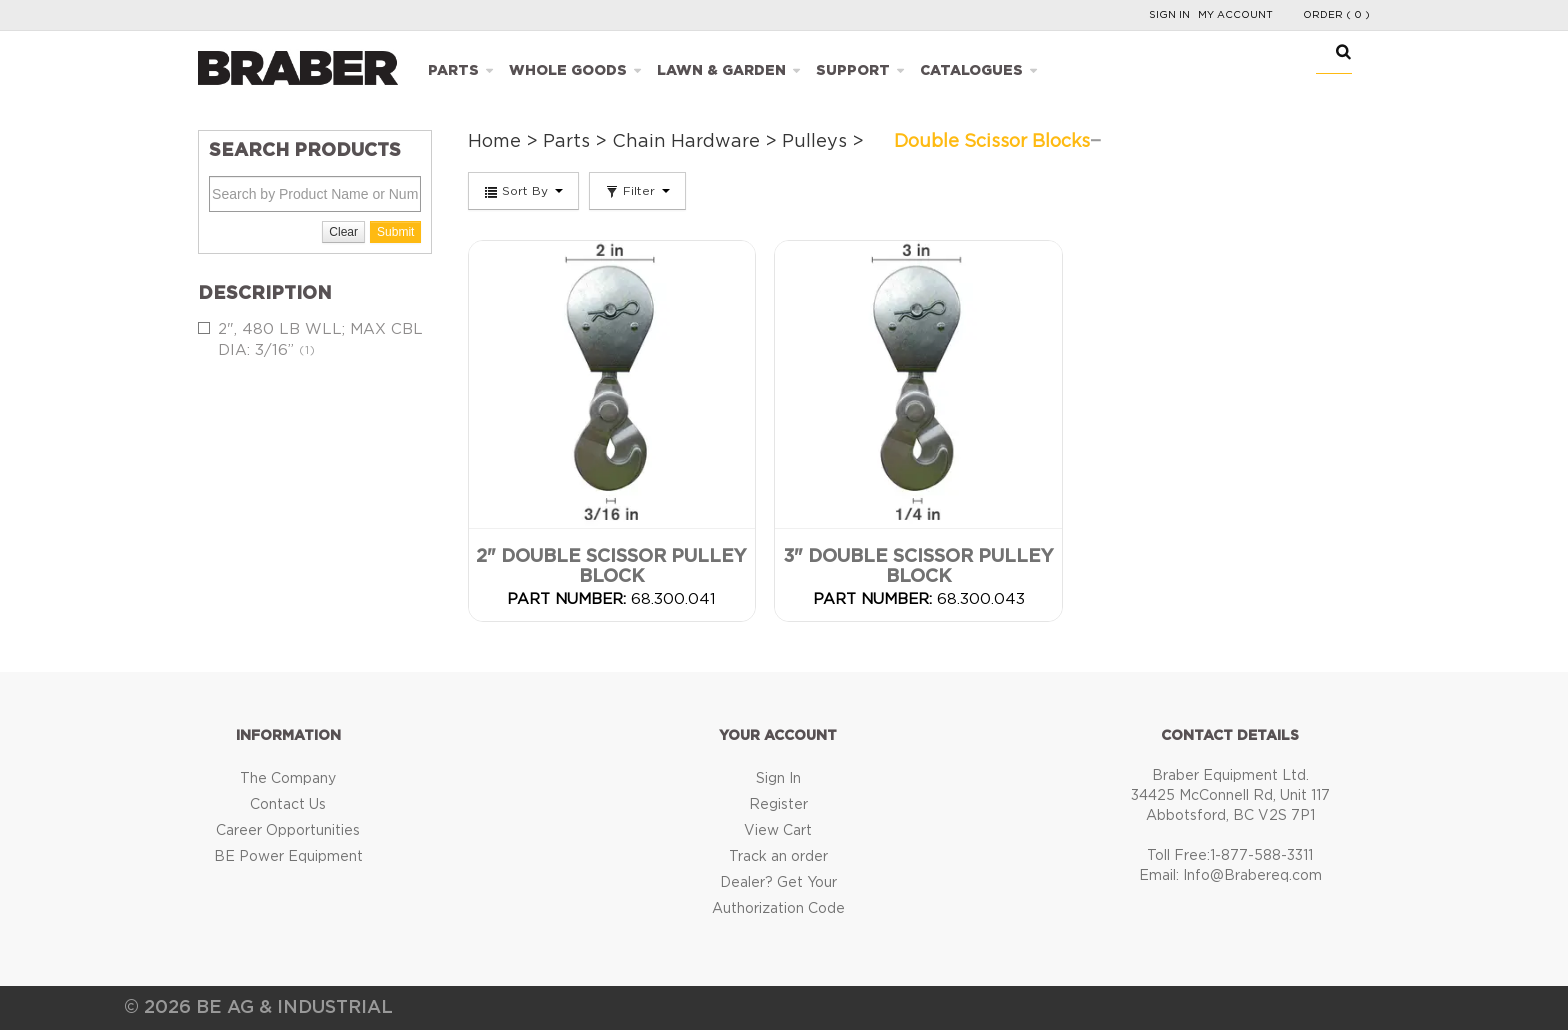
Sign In (1169, 15)
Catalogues (971, 71)
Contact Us (288, 805)
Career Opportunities (288, 831)
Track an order (778, 857)
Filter (637, 192)
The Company (288, 779)
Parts (453, 71)
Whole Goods (568, 71)
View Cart (778, 831)
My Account (1235, 15)
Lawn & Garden (721, 71)
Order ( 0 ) (1336, 15)
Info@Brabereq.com (1252, 876)
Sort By (523, 192)
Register (778, 805)
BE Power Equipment (288, 857)
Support (853, 71)
